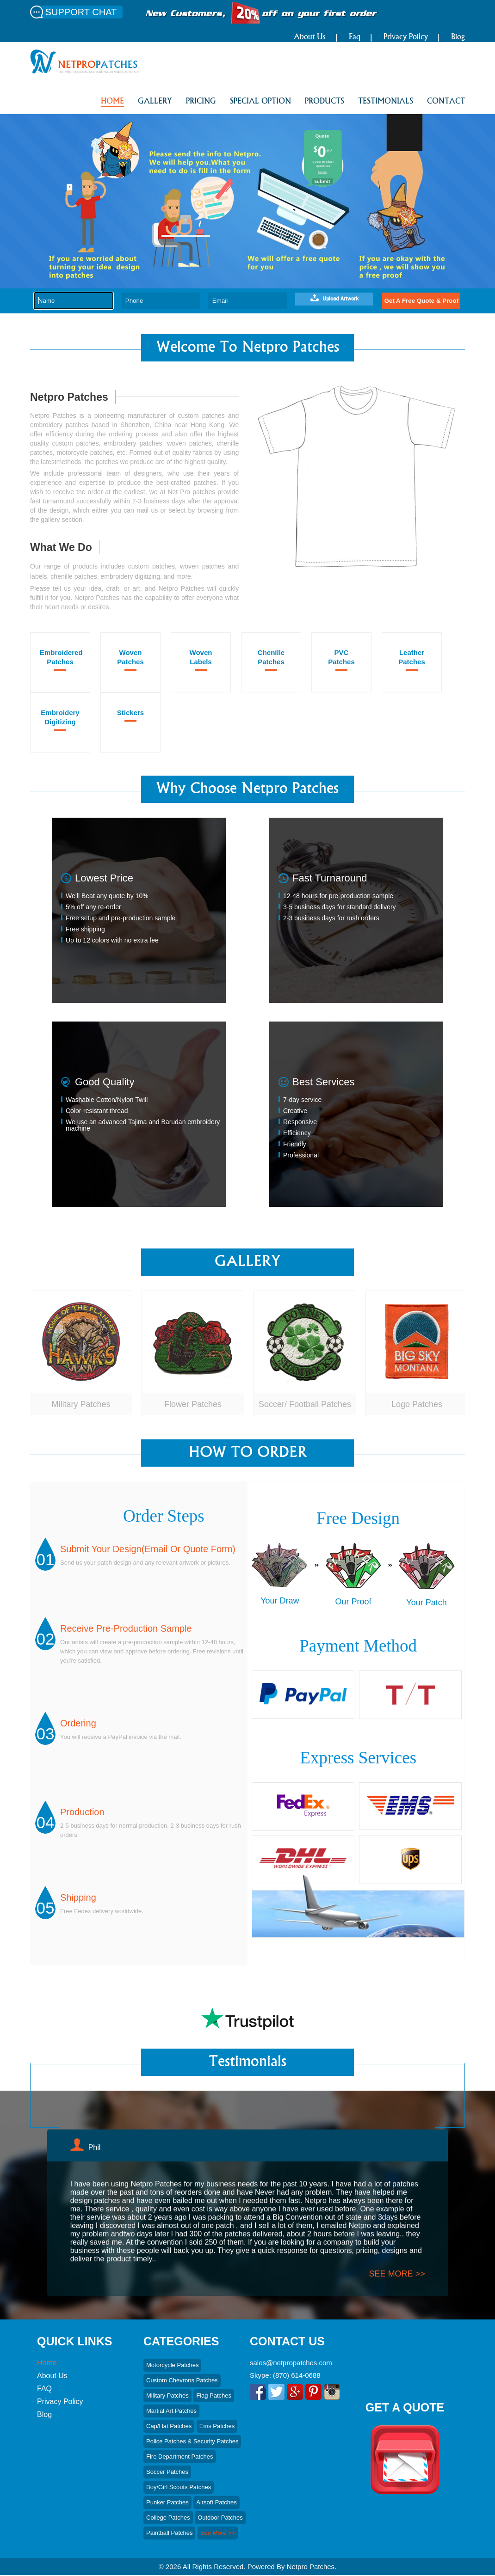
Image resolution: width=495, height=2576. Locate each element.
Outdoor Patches (220, 2518)
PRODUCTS (324, 102)
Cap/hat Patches (169, 2426)
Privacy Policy (406, 37)
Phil (94, 2148)
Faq (354, 37)
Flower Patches (193, 1404)
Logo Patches (417, 1404)
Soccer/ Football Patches (305, 1404)
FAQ (44, 2389)
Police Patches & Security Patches (192, 2442)
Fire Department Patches (179, 2457)
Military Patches (81, 1404)
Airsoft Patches (216, 2503)
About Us (310, 37)
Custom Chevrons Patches (182, 2381)
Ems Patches (217, 2426)
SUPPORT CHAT (81, 12)
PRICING (201, 102)
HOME (112, 102)
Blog (458, 37)
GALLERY (155, 102)
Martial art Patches (171, 2411)
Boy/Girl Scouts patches (178, 2487)
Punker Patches (167, 2503)
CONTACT (446, 102)
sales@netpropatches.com (291, 2364)
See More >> (217, 2533)
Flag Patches (213, 2396)
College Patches (168, 2518)
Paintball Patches (169, 2533)
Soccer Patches (167, 2472)
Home (47, 2364)
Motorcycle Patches (172, 2365)
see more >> (397, 2274)
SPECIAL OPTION (260, 102)
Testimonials (385, 102)
